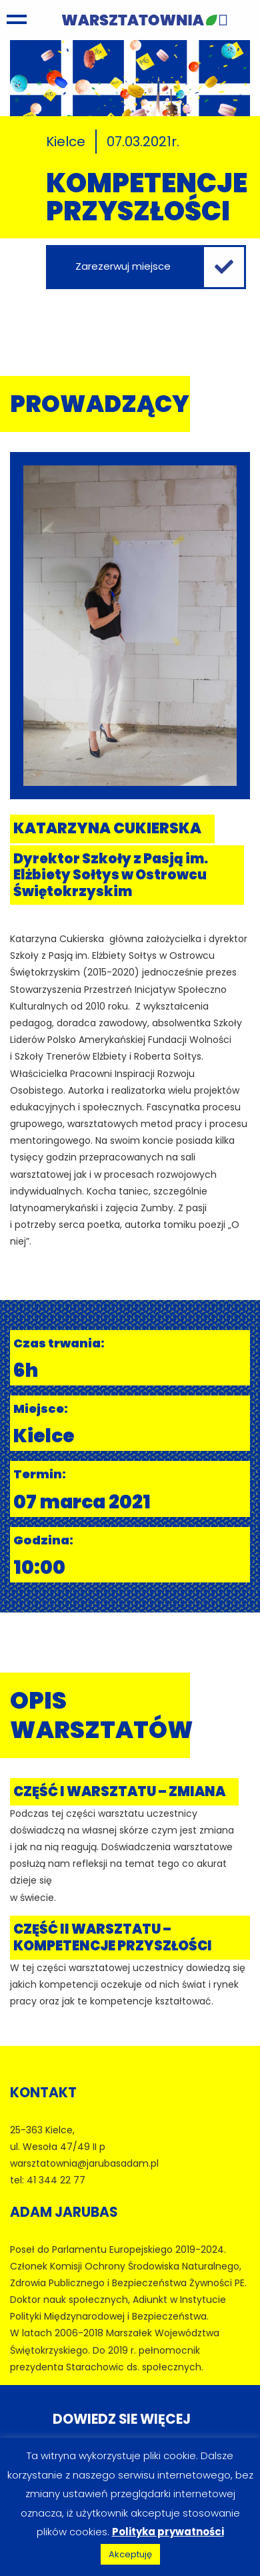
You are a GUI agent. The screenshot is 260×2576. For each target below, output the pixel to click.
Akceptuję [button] (130, 2554)
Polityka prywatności (168, 2532)
